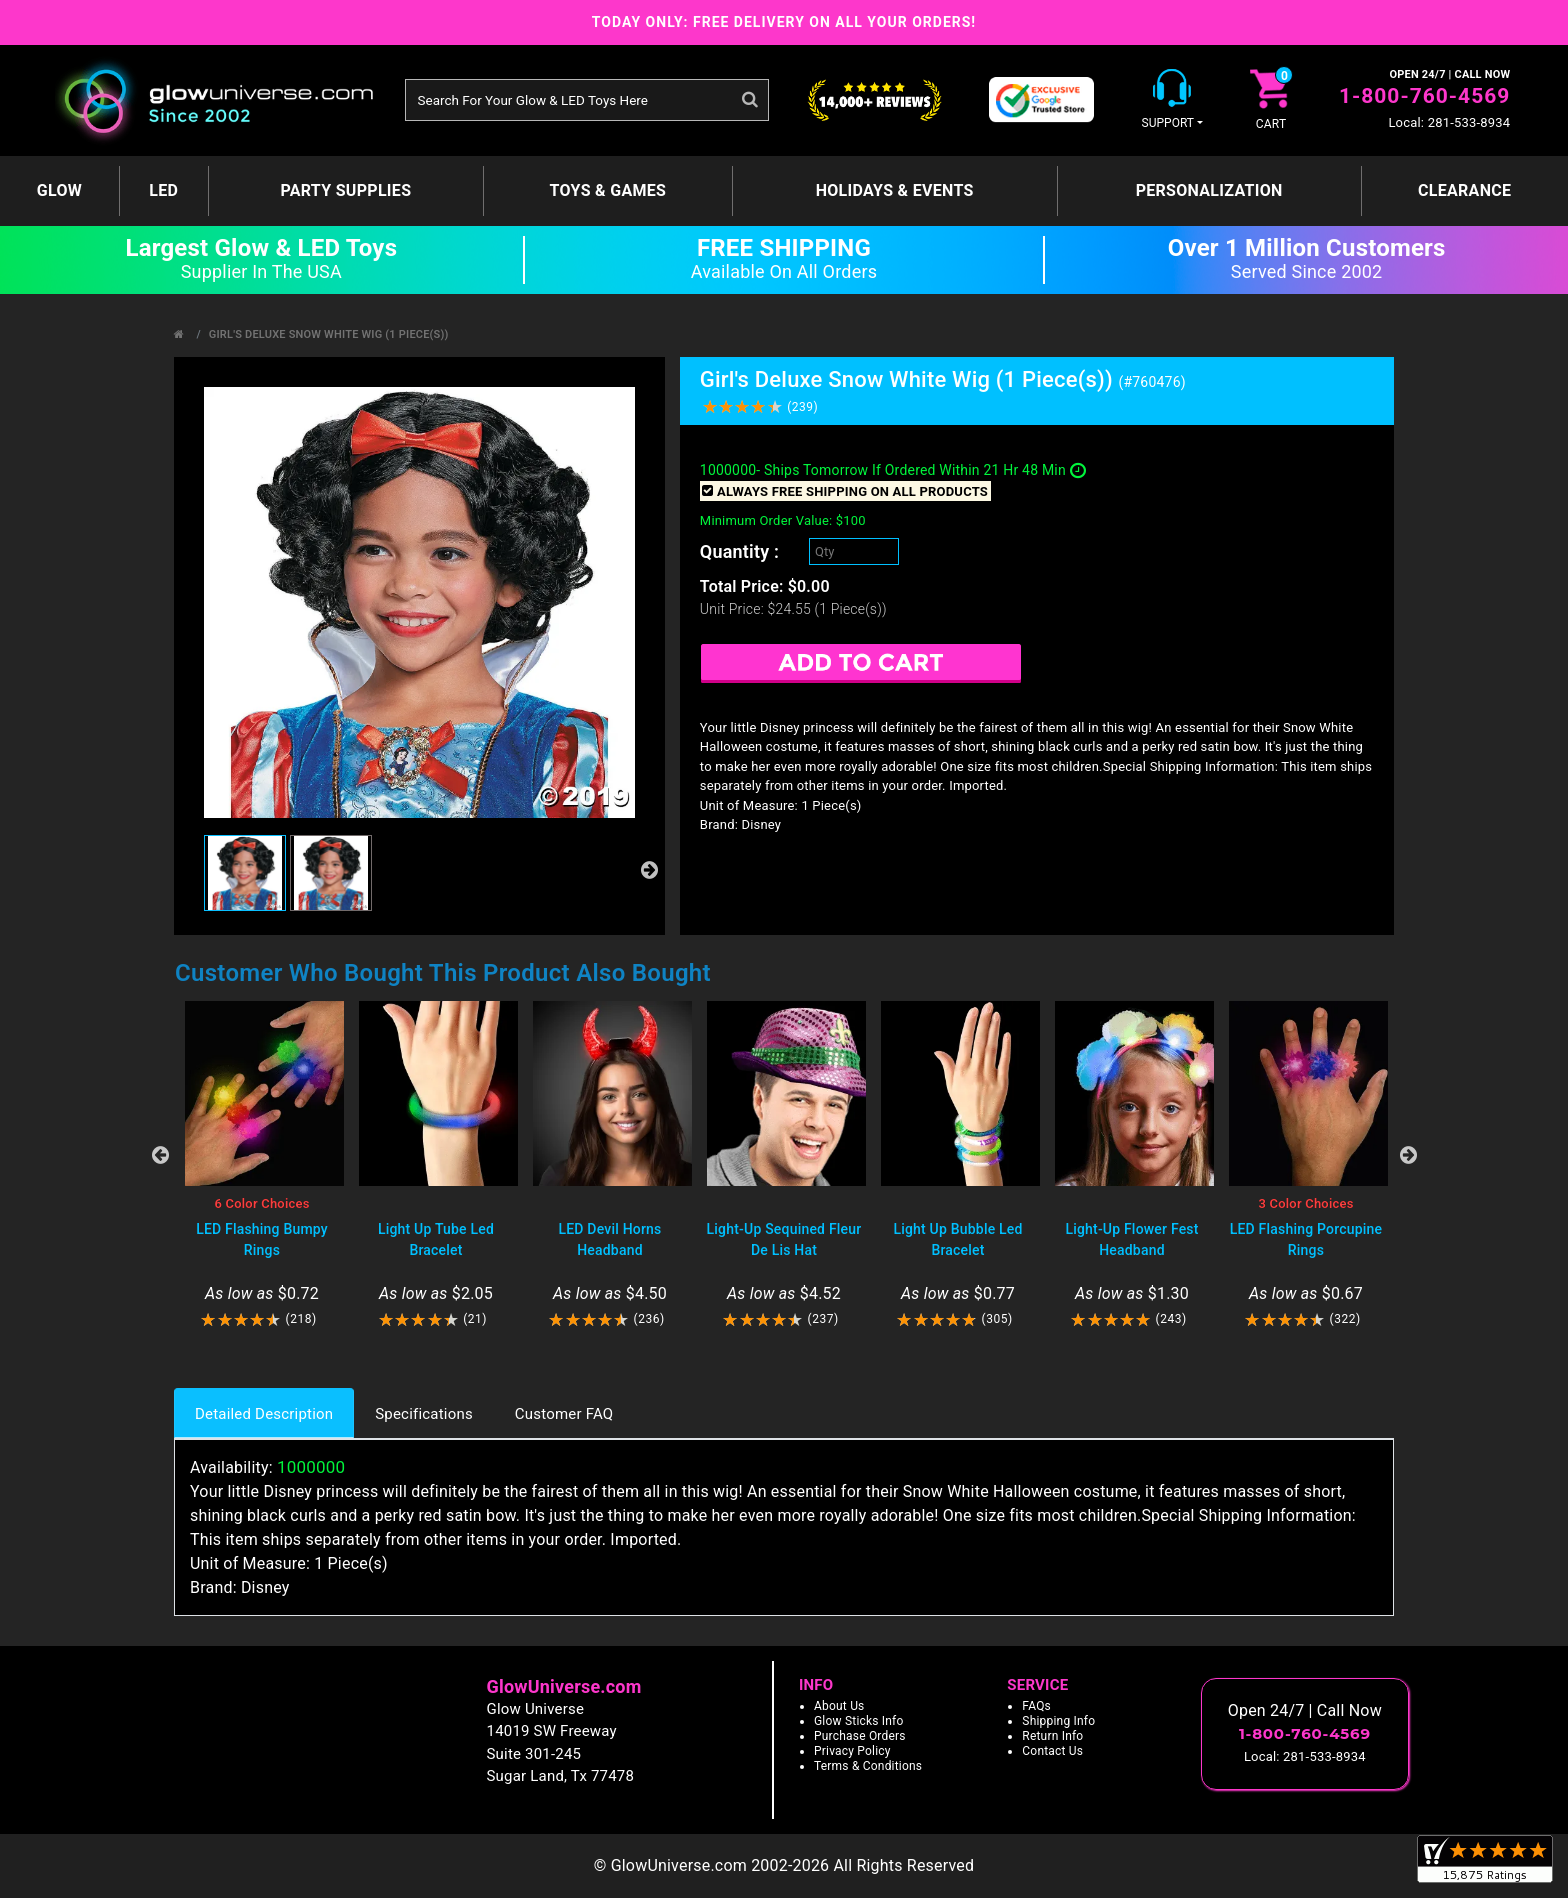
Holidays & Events (895, 190)
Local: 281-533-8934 (1449, 122)
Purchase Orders (860, 1736)
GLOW (59, 190)
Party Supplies (345, 190)
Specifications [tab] (424, 1414)
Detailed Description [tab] (264, 1414)
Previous (160, 1155)
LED (163, 190)
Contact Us (1052, 1751)
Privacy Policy (852, 1751)
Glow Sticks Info (859, 1721)
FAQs (1036, 1706)
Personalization (1209, 190)
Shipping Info (1058, 1721)
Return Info (1052, 1736)
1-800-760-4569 (1424, 96)
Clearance (1464, 190)
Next (1408, 1155)
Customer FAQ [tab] (564, 1414)
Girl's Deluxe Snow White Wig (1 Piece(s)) (329, 334)
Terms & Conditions (868, 1766)
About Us (839, 1706)
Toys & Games (608, 190)
